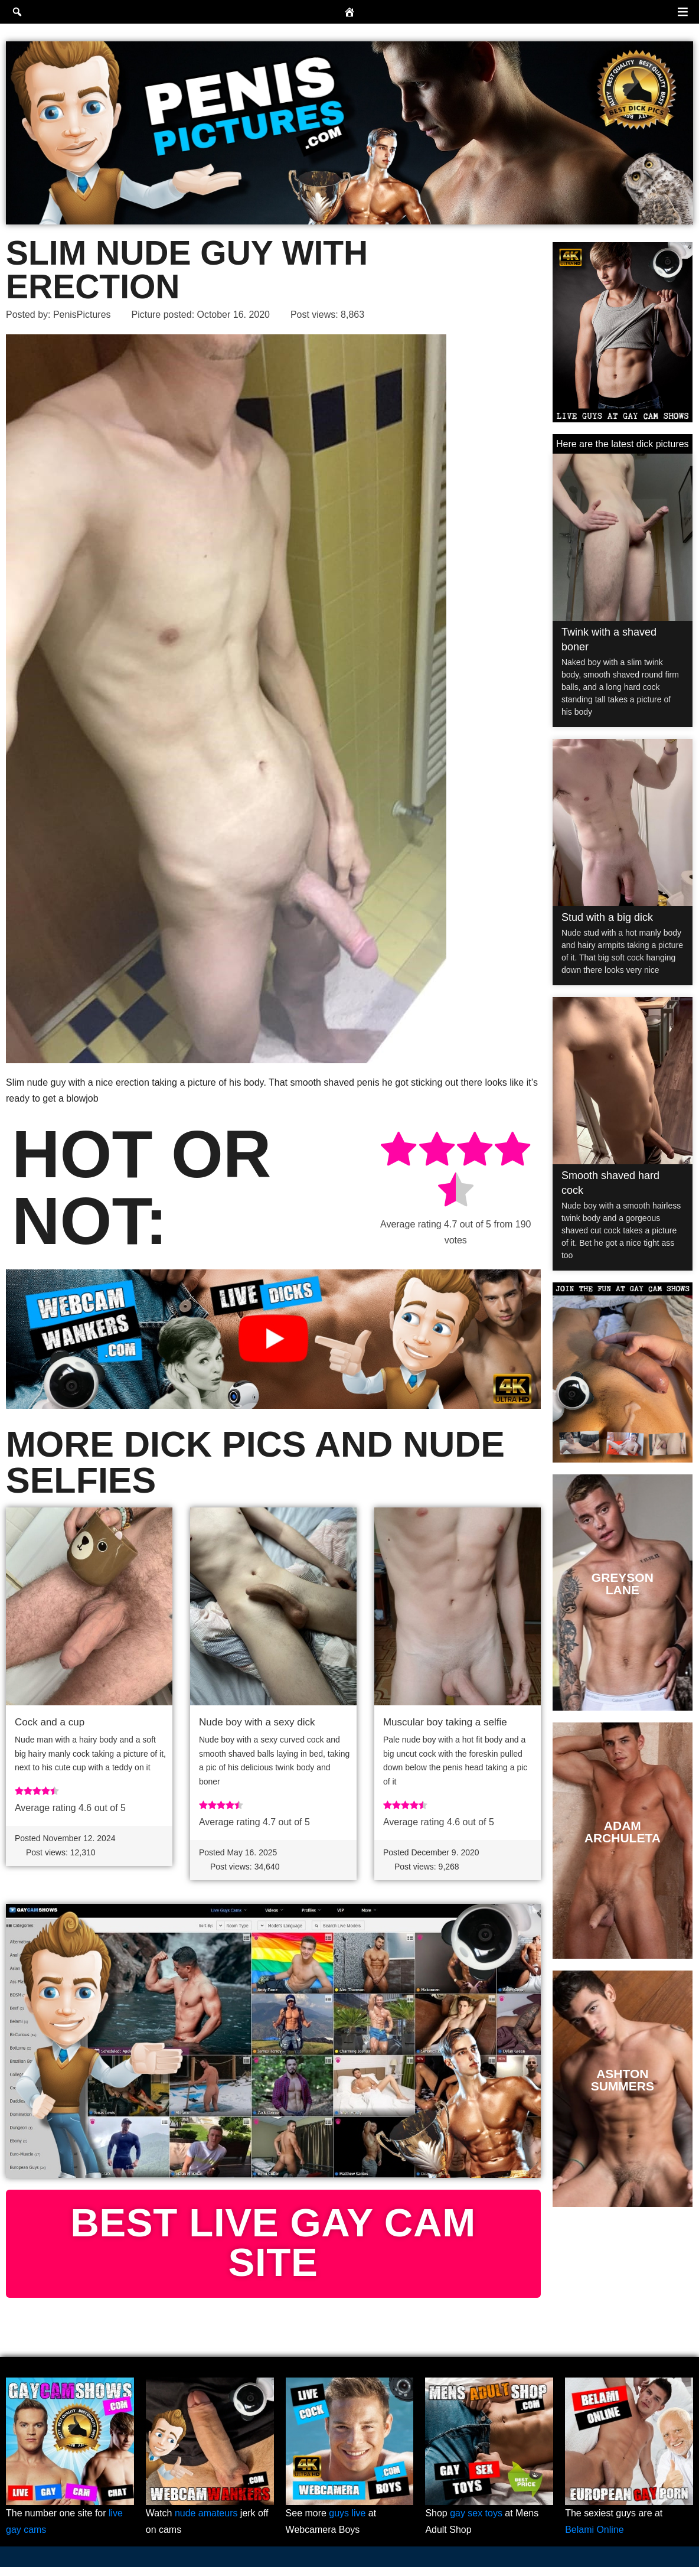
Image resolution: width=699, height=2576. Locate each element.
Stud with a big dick (607, 917)
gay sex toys (476, 2523)
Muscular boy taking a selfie (445, 1722)
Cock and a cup (49, 1722)
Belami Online (594, 2538)
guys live (347, 2523)
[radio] (398, 1151)
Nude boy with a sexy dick (257, 1722)
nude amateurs (206, 2523)
